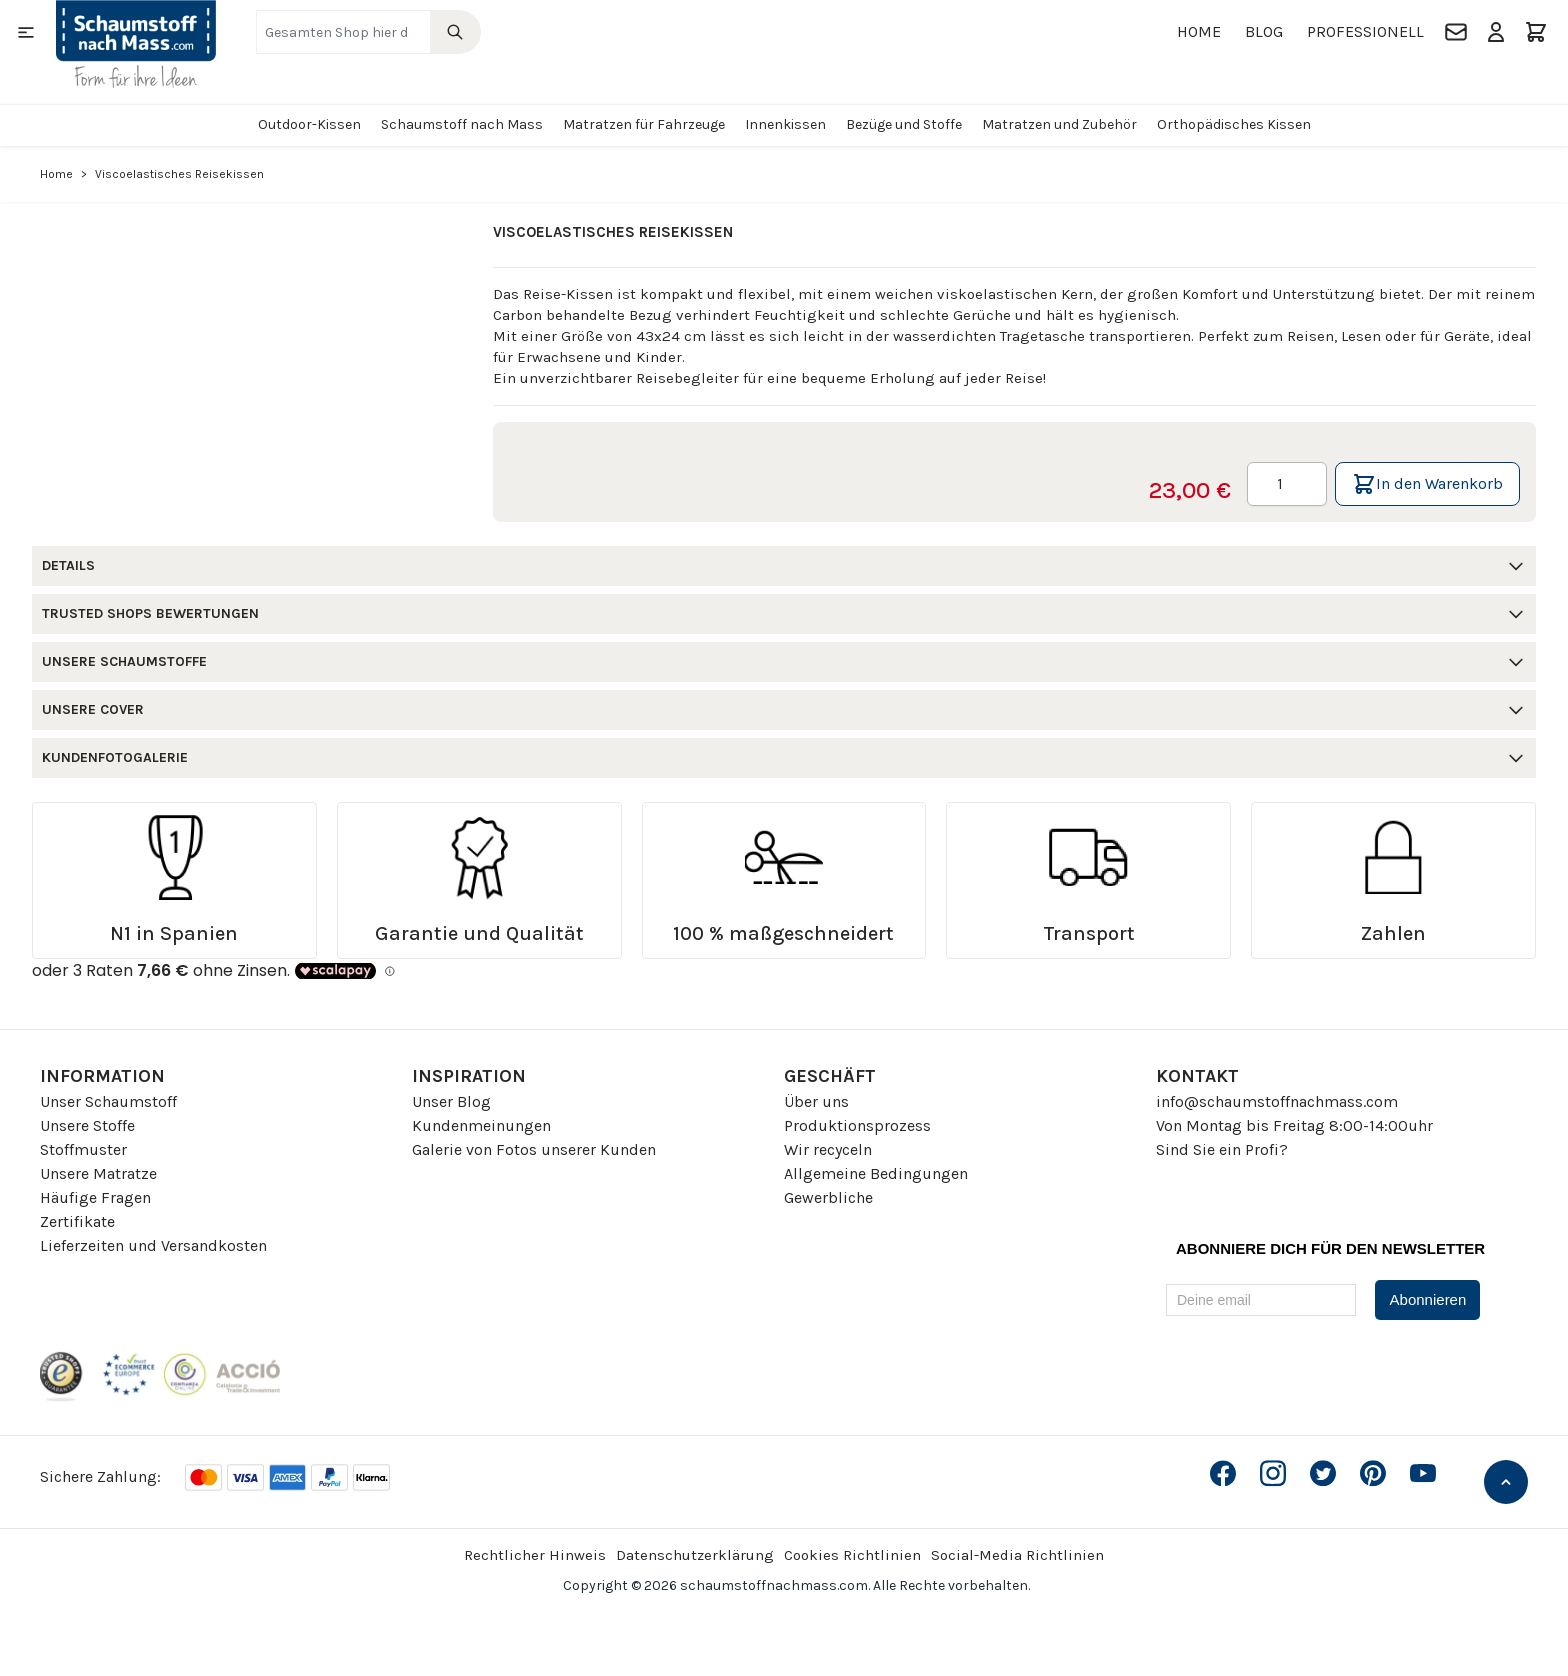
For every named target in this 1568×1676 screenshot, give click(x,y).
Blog (1264, 31)
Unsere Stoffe (87, 1125)
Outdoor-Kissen (309, 124)
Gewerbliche (828, 1197)
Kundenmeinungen (481, 1125)
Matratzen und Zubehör (1059, 124)
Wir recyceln (828, 1149)
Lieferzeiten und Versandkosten (153, 1245)
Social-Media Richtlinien (1017, 1555)
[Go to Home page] (136, 44)
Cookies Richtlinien (852, 1555)
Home (1199, 31)
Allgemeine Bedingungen (876, 1173)
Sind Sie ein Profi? (1222, 1149)
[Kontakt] (1456, 32)
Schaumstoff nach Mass (462, 124)
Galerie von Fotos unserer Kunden (534, 1149)
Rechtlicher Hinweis (535, 1555)
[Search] (455, 32)
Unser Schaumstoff (108, 1101)
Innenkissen (785, 124)
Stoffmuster (83, 1149)
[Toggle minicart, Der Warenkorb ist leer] (1536, 32)
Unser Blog (451, 1101)
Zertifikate (77, 1221)
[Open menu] (26, 32)
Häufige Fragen (95, 1197)
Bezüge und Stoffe (904, 124)
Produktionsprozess (857, 1125)
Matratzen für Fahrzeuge (644, 124)
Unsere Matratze (98, 1173)
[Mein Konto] (1496, 32)
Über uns (816, 1101)
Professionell (1365, 31)
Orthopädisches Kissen (1234, 124)
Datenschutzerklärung (695, 1555)
